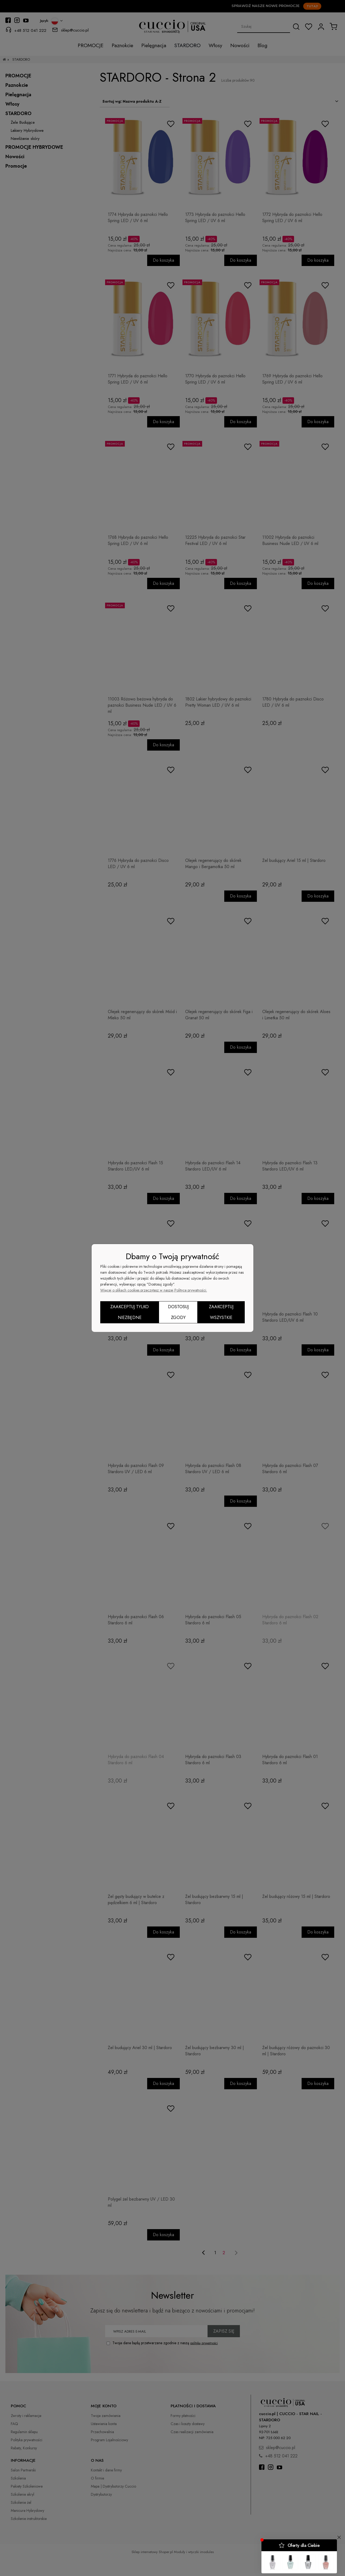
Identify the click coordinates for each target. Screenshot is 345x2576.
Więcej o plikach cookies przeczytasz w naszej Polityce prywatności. (153, 1290)
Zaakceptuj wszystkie (221, 1312)
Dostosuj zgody (178, 1312)
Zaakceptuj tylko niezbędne (129, 1312)
